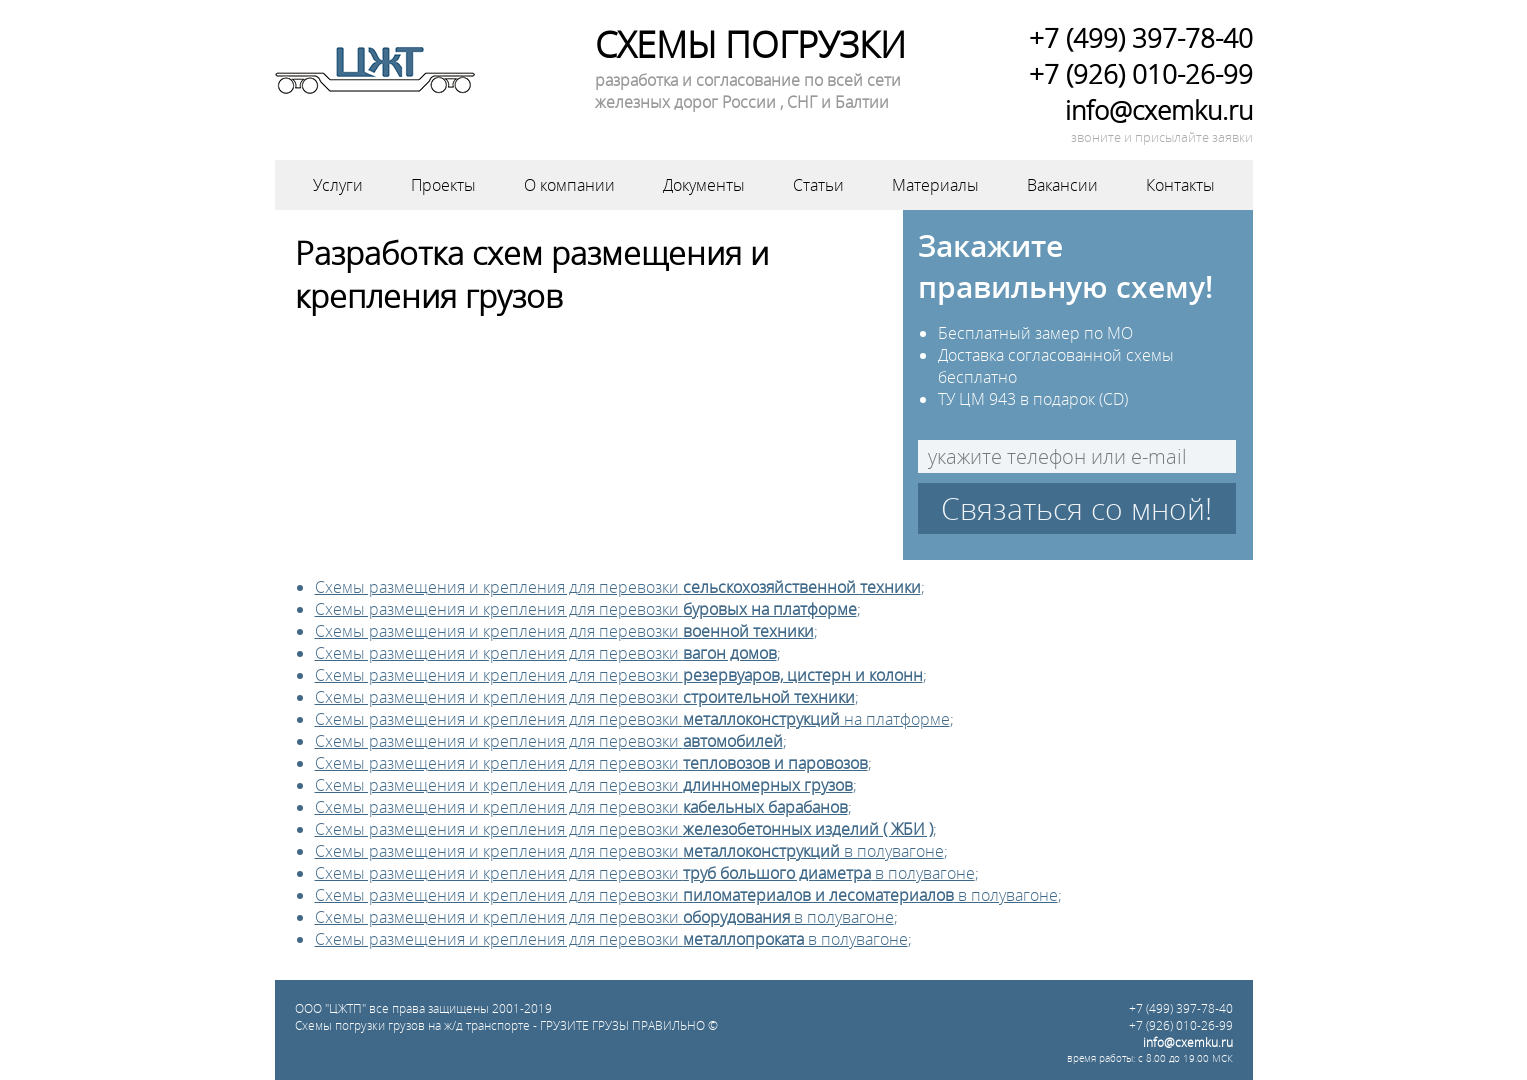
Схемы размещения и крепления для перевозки (618, 587)
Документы (704, 185)
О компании (569, 185)
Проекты (443, 185)
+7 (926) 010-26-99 (1141, 74)
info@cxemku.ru (1159, 110)
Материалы (935, 185)
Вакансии (1062, 185)
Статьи (818, 185)
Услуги (338, 185)
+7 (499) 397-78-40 (1141, 38)
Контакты (1180, 185)
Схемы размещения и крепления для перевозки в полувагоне (629, 851)
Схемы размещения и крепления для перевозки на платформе (632, 719)
